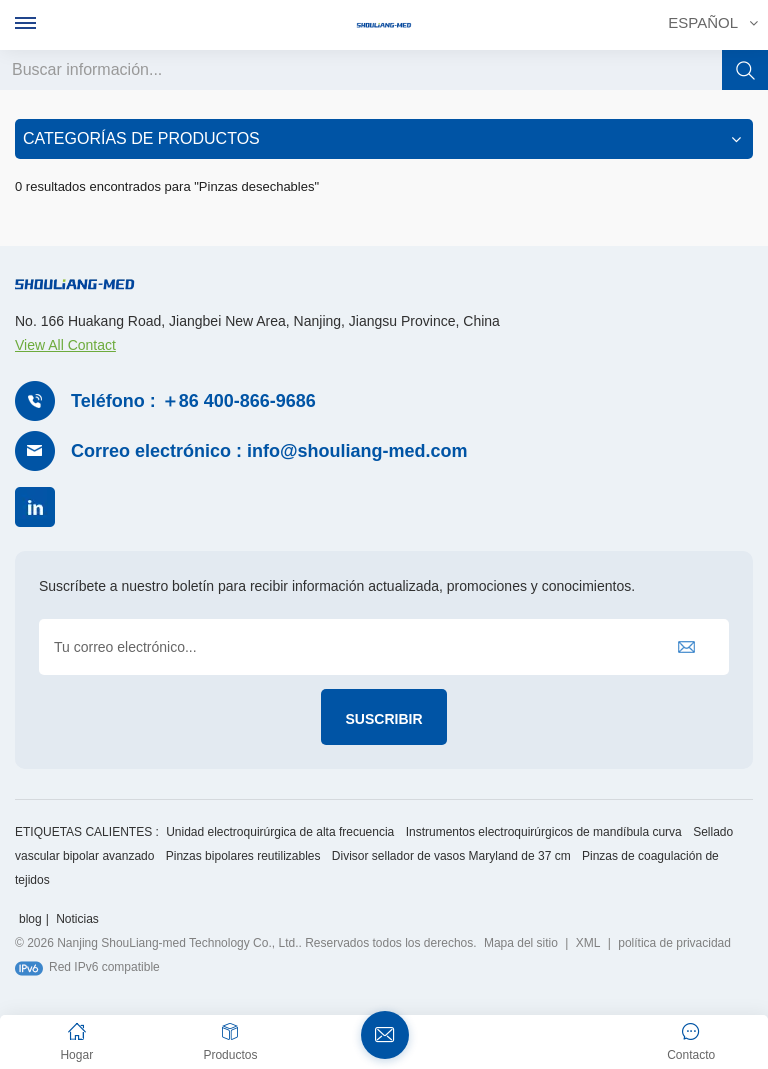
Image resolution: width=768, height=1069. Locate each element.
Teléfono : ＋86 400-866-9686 (193, 399)
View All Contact (65, 343)
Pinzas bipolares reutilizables (243, 854)
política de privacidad (674, 941)
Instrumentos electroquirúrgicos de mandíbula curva (544, 830)
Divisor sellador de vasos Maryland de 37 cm (451, 854)
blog (30, 917)
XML (588, 941)
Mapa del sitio (521, 941)
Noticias (77, 917)
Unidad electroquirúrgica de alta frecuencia (280, 830)
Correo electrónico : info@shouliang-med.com (269, 449)
